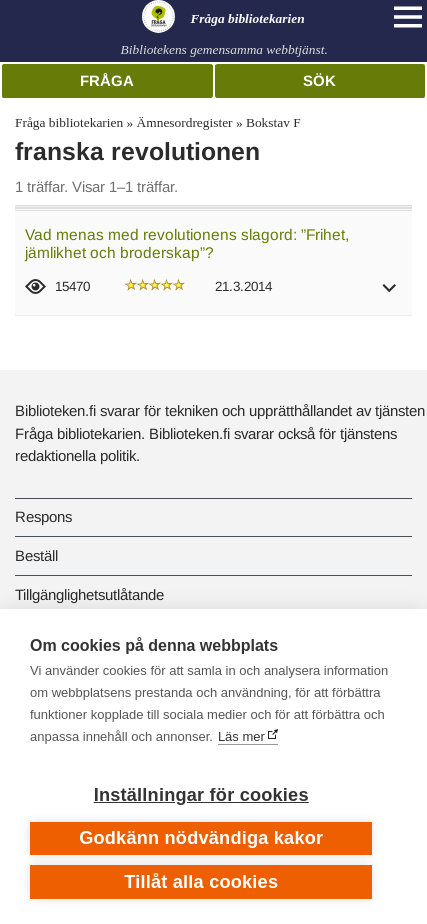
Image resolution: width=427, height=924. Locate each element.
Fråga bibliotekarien (69, 122)
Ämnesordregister (185, 122)
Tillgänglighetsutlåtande (89, 594)
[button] (390, 294)
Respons (43, 516)
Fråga (107, 80)
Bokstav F (273, 122)
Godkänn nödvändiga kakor (201, 838)
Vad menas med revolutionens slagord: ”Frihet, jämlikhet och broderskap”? (187, 244)
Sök (319, 80)
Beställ (36, 555)
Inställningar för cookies (201, 795)
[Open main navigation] (408, 17)
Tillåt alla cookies (201, 882)
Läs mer (241, 736)
